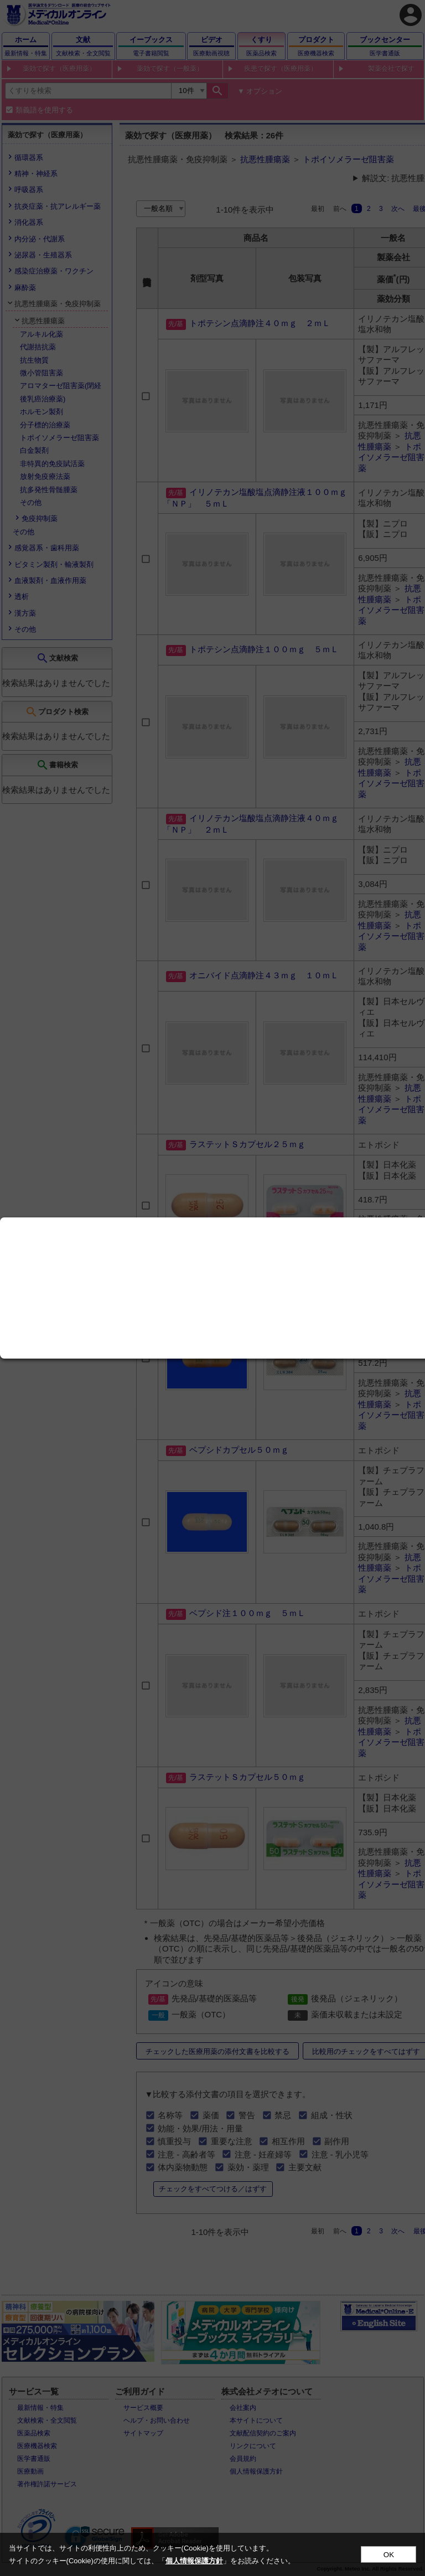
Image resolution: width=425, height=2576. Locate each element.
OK (388, 2555)
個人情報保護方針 (194, 2561)
